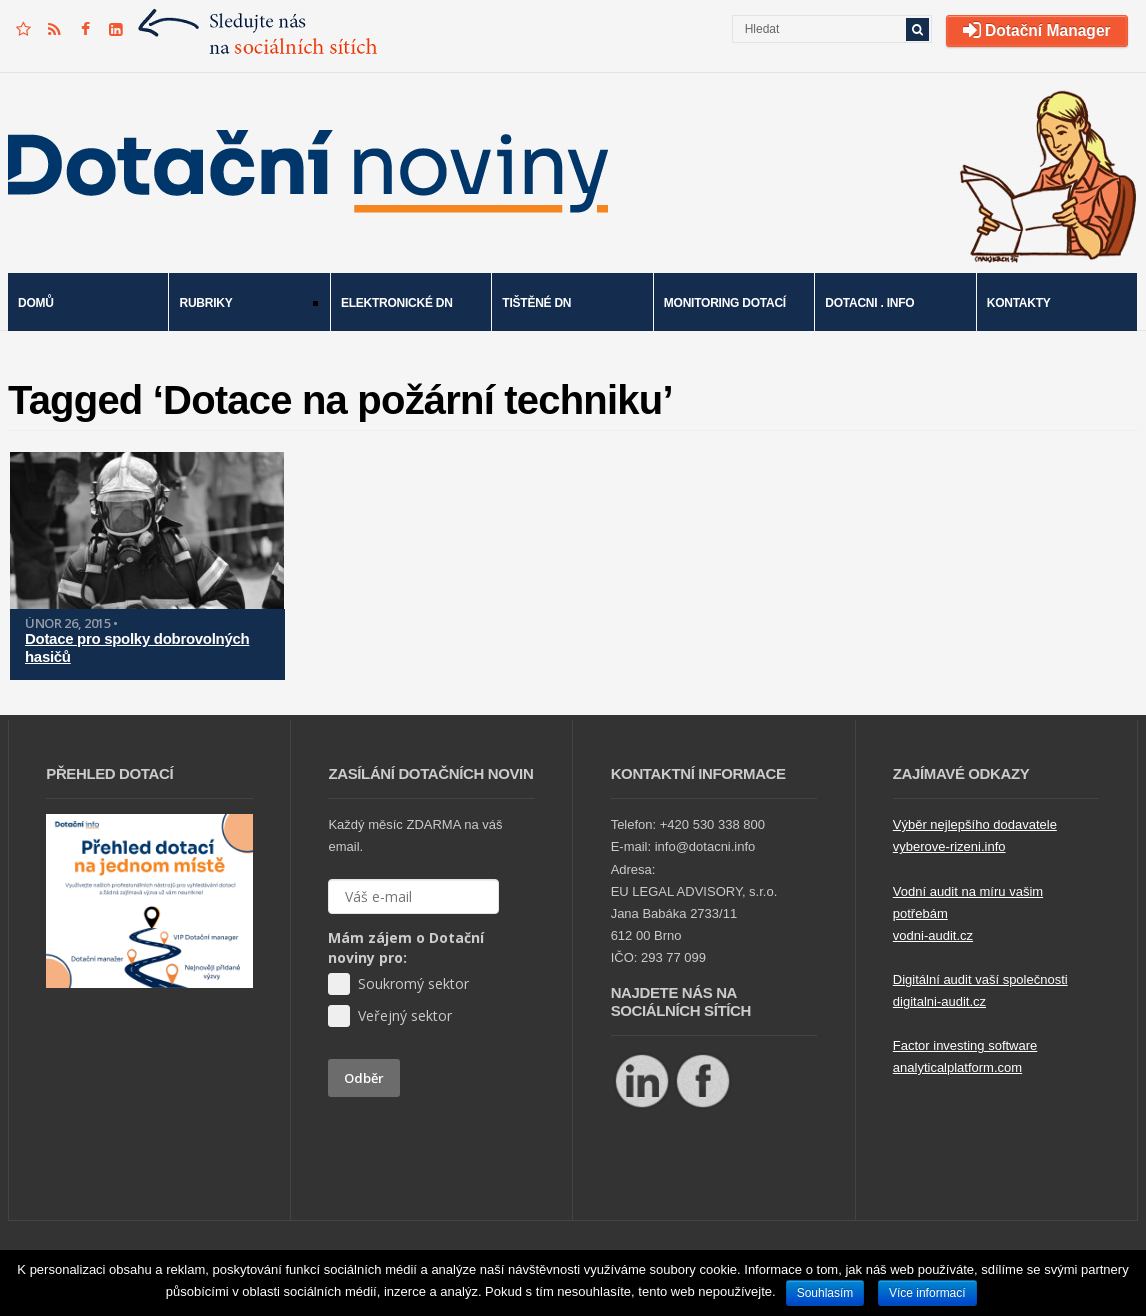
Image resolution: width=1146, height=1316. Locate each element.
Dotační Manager (1037, 30)
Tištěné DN (536, 303)
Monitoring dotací (725, 303)
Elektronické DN (397, 303)
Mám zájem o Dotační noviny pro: (406, 947)
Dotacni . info (869, 303)
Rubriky (243, 304)
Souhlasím (825, 1293)
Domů (36, 303)
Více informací (927, 1293)
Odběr (364, 1078)
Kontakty (1019, 303)
